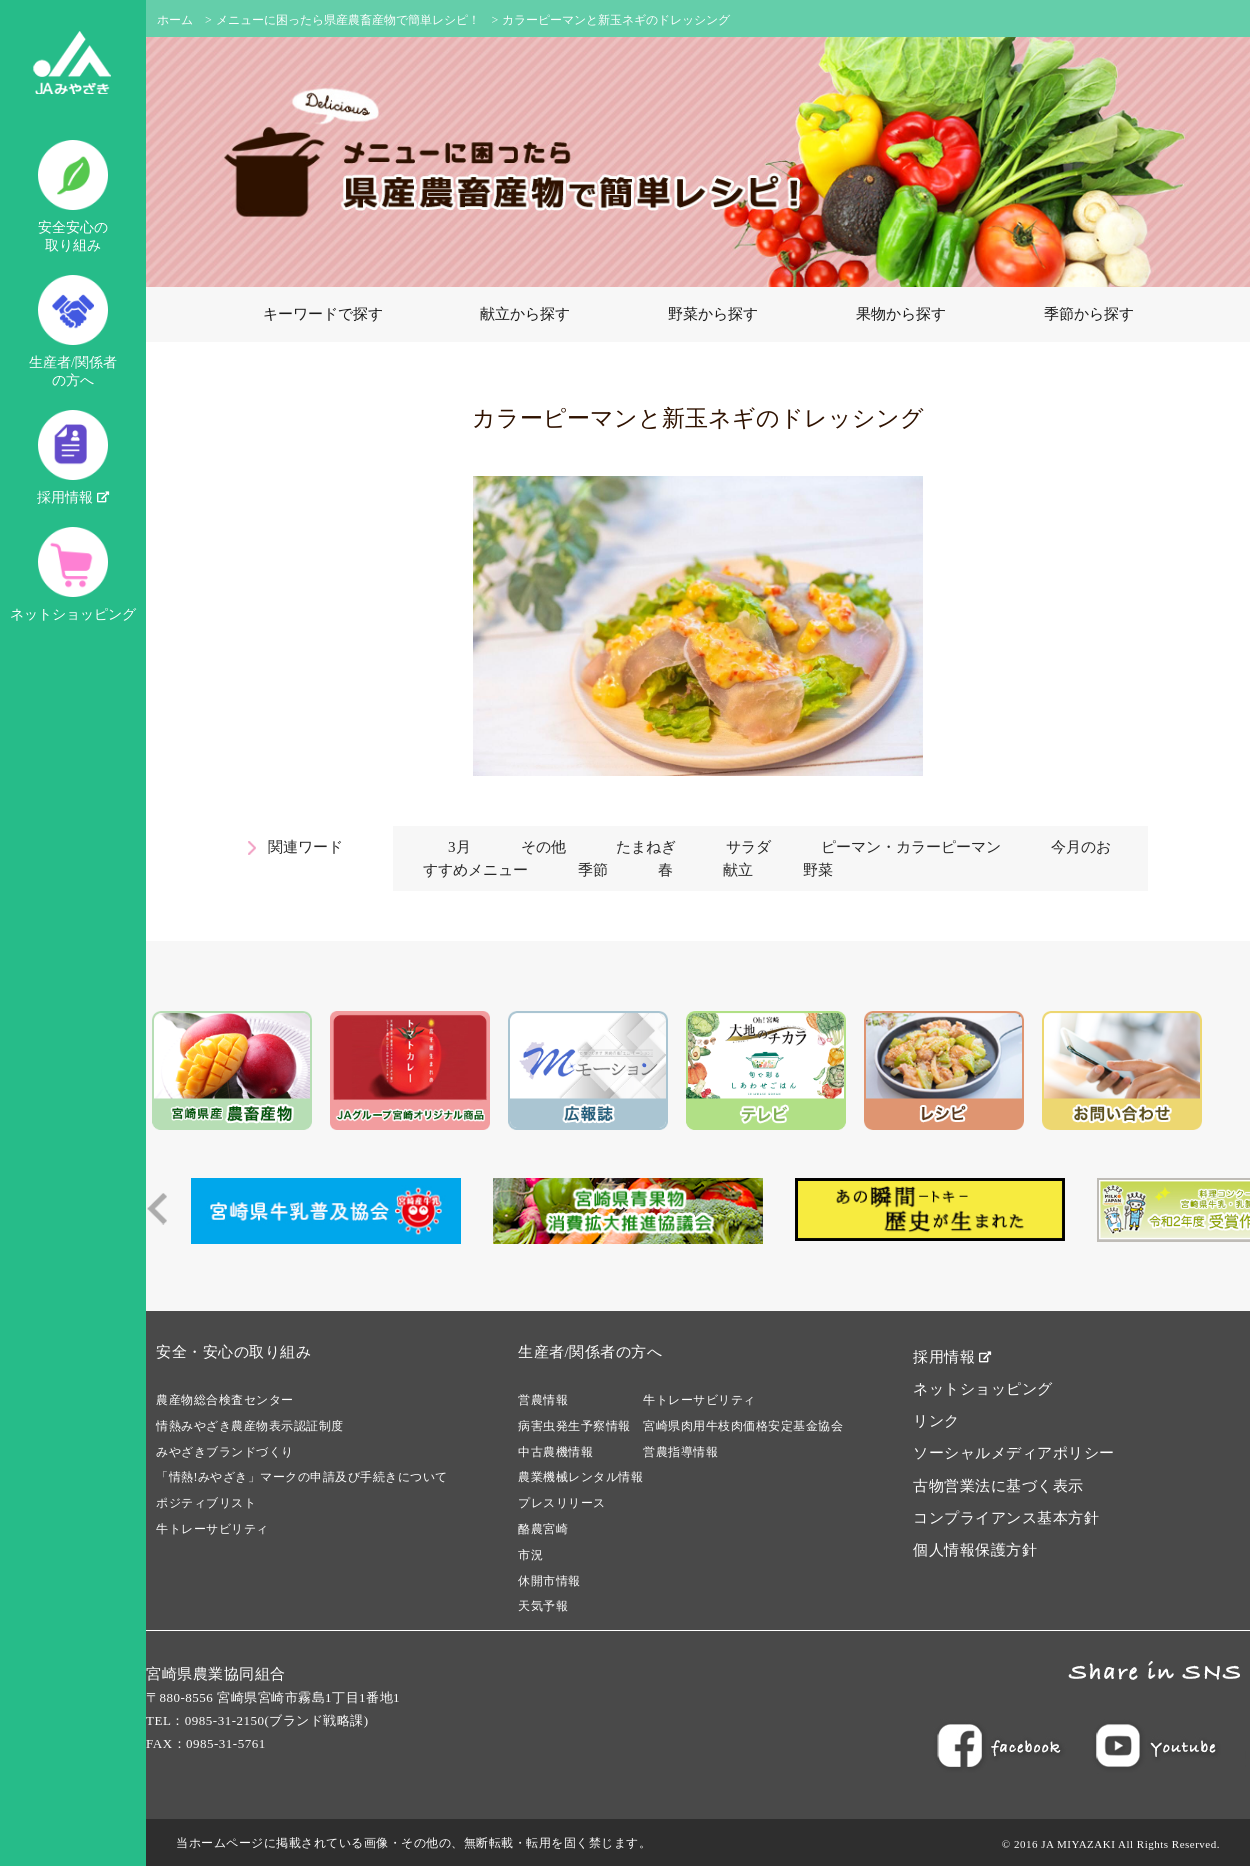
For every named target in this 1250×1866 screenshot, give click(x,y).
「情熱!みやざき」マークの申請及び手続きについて (302, 1477)
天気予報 (543, 1606)
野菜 (818, 870)
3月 (459, 847)
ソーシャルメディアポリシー (1014, 1453)
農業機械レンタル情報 (580, 1477)
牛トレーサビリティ (212, 1529)
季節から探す (1089, 314)
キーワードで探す (323, 314)
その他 (543, 847)
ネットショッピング (73, 574)
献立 (738, 870)
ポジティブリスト (206, 1503)
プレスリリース (562, 1503)
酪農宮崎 (543, 1529)
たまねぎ (646, 847)
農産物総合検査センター (225, 1400)
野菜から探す (713, 314)
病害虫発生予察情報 (574, 1426)
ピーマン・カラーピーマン (911, 847)
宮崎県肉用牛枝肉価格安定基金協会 (743, 1426)
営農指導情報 (680, 1452)
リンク (936, 1421)
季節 (593, 870)
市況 (530, 1555)
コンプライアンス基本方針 (1006, 1518)
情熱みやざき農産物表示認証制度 (250, 1426)
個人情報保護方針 (975, 1550)
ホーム (175, 20)
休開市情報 (549, 1581)
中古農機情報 (555, 1452)
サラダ (748, 847)
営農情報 (543, 1400)
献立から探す (525, 314)
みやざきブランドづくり (225, 1452)
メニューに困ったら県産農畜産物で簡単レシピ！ (348, 20)
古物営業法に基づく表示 (998, 1486)
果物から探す (901, 314)
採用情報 (73, 457)
